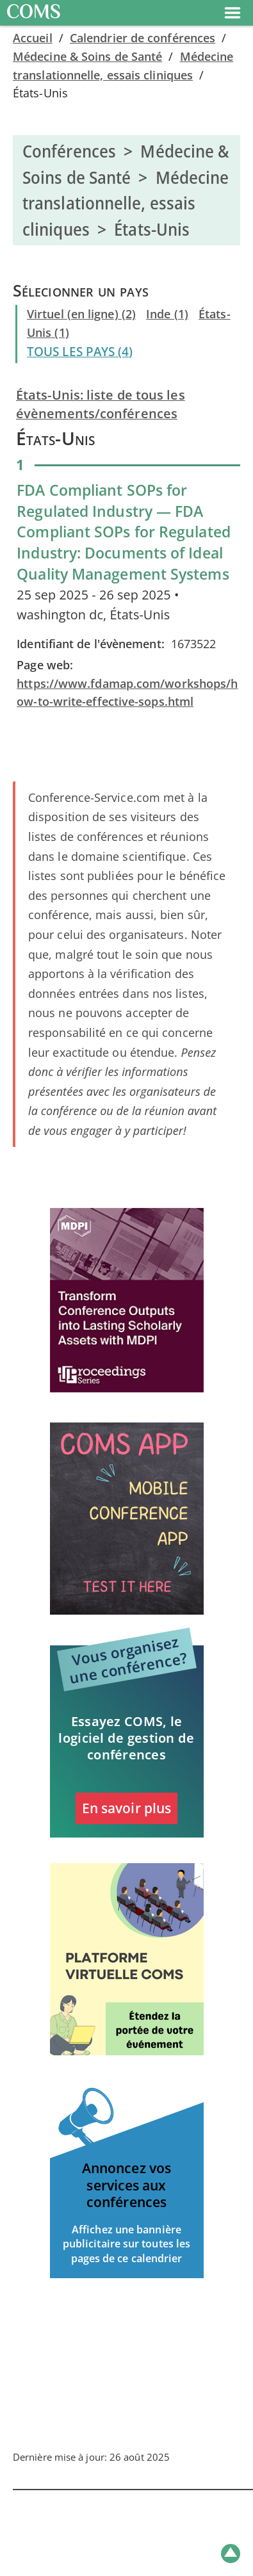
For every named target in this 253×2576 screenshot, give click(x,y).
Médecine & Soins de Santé (87, 56)
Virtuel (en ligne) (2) (81, 314)
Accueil (33, 37)
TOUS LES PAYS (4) (80, 351)
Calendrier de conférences (142, 37)
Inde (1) (167, 314)
